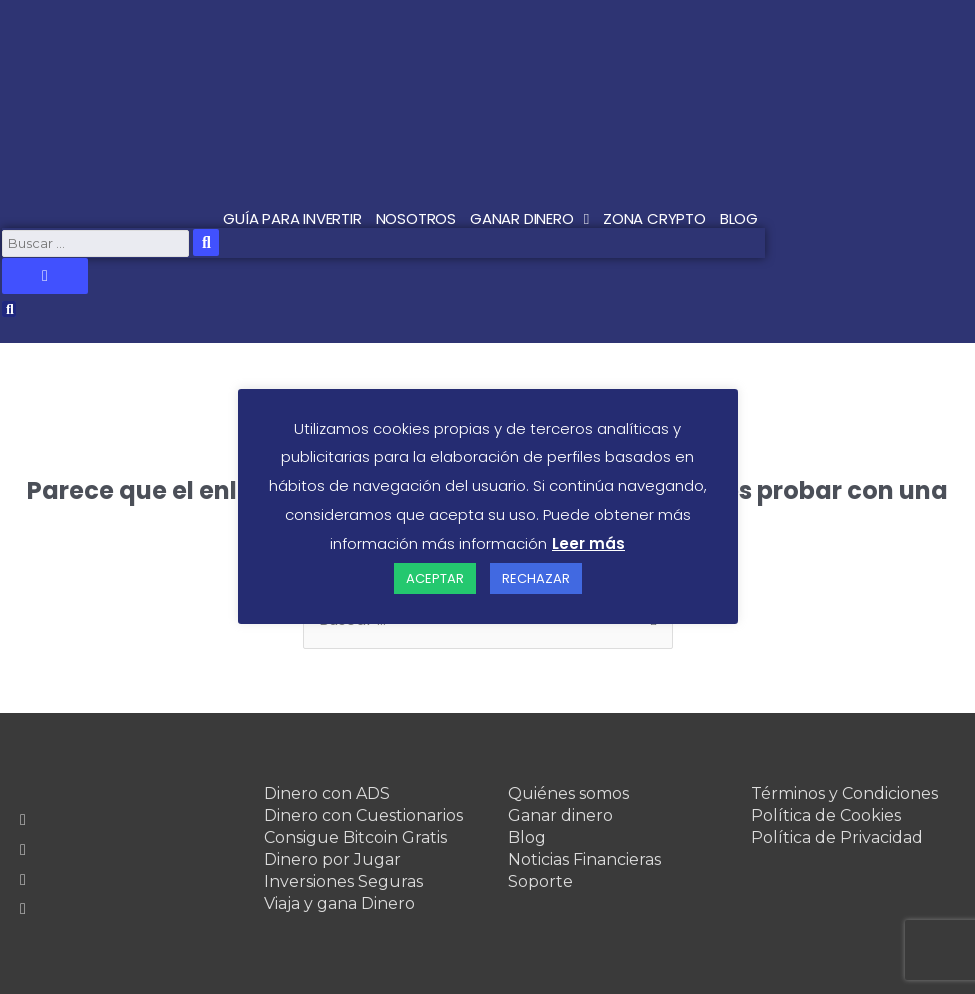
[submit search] (206, 242)
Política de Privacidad (837, 837)
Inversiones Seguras (343, 881)
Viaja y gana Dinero (339, 903)
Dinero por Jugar (332, 859)
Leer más (588, 543)
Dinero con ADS (327, 793)
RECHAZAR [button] (536, 578)
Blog (527, 837)
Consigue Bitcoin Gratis (355, 837)
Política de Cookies (826, 815)
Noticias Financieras (584, 859)
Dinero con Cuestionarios (363, 815)
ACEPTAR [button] (435, 578)
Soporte (540, 881)
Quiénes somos (568, 793)
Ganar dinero (560, 815)
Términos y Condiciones (844, 793)
